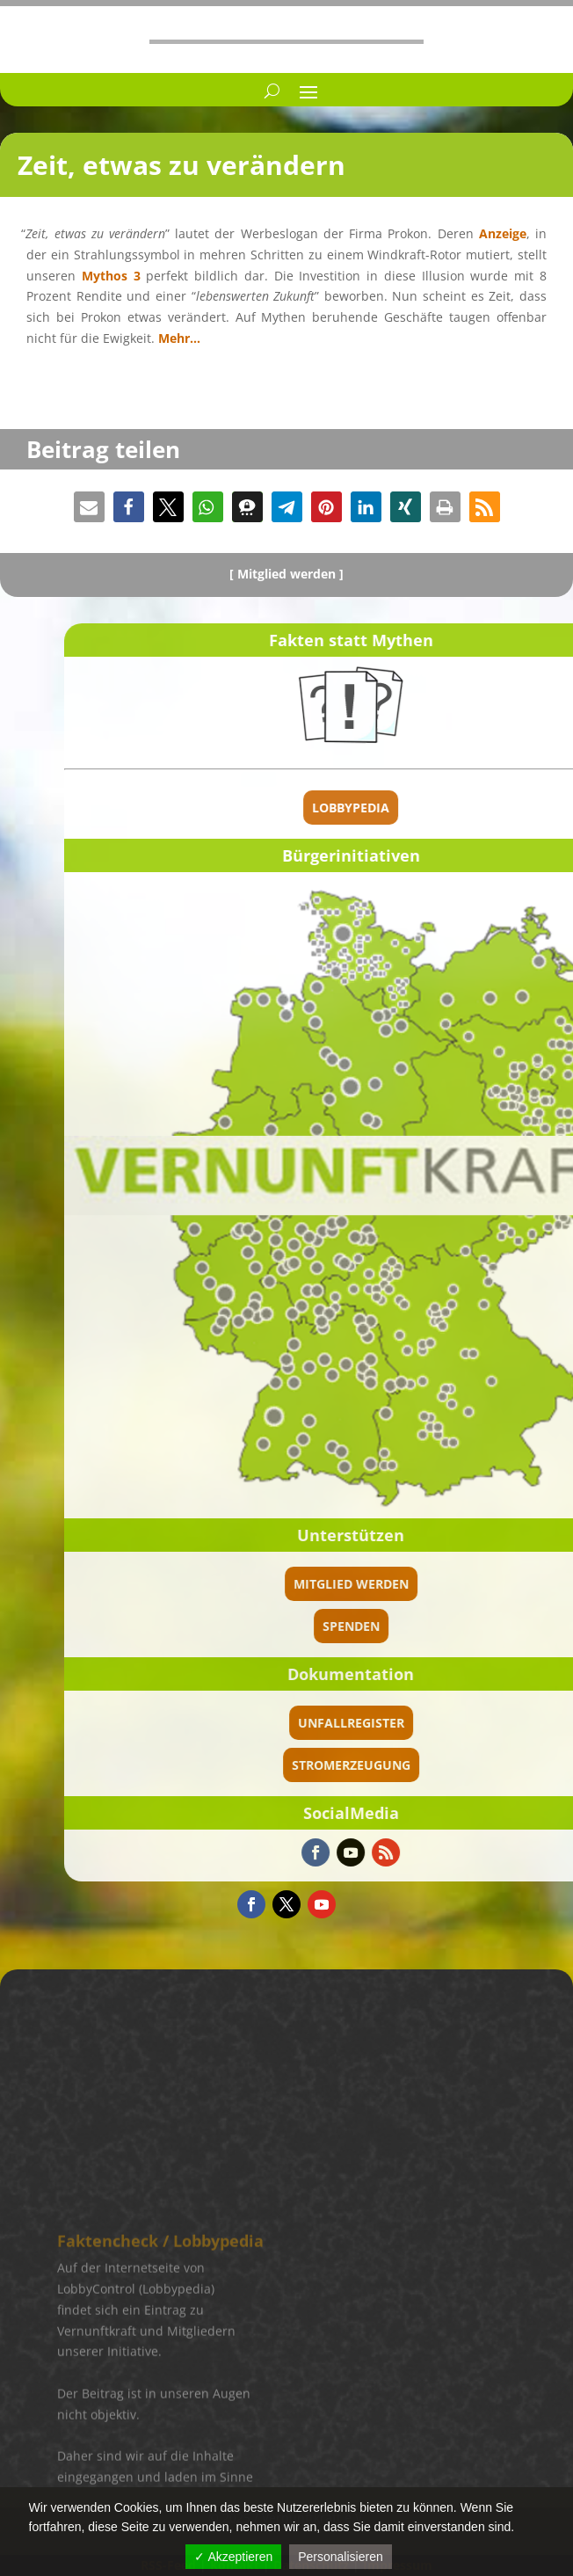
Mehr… (179, 338)
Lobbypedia (508, 807)
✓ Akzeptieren (233, 2557)
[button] (89, 506)
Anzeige (502, 233)
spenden (507, 1626)
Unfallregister (507, 1722)
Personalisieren (340, 2557)
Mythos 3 (111, 275)
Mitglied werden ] (290, 573)
